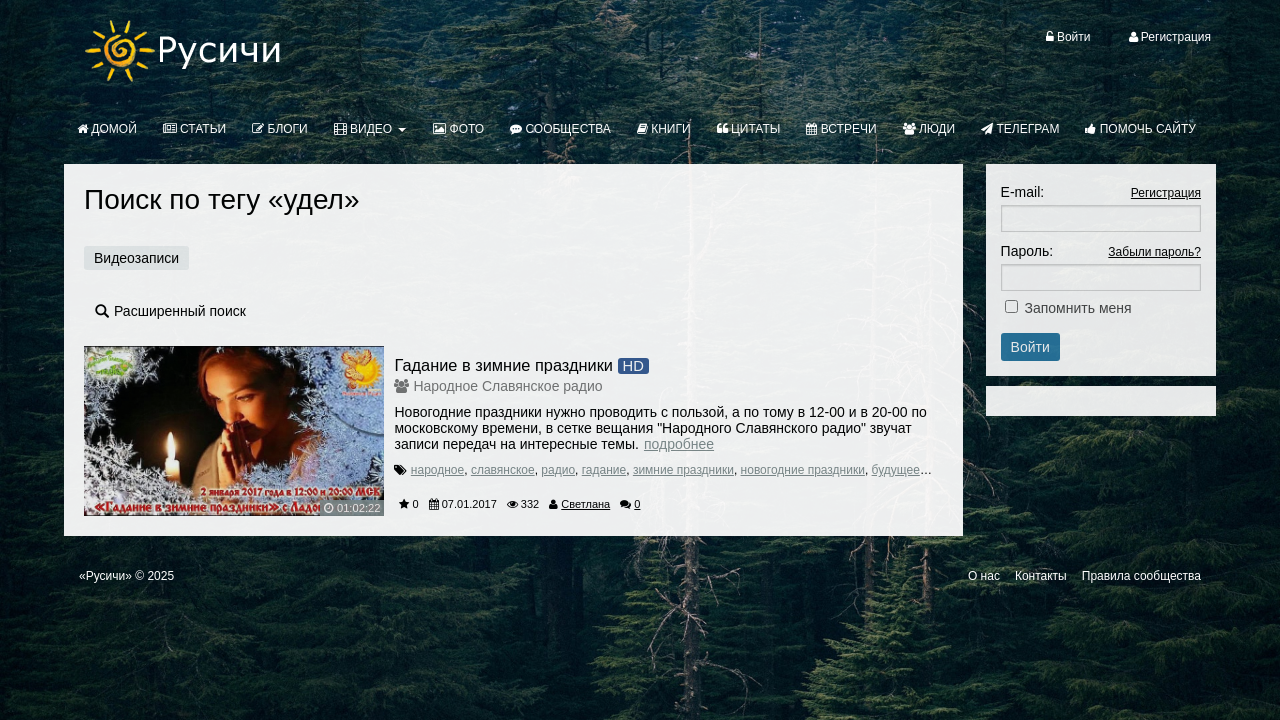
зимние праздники (683, 470)
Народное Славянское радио (507, 386)
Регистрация (1166, 193)
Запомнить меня (1078, 308)
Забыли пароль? (1154, 252)
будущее (896, 470)
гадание (604, 470)
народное (437, 470)
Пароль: (1027, 251)
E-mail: (1023, 192)
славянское (503, 470)
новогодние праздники (803, 470)
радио (558, 470)
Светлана (585, 504)
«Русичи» (105, 576)
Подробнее (679, 444)
